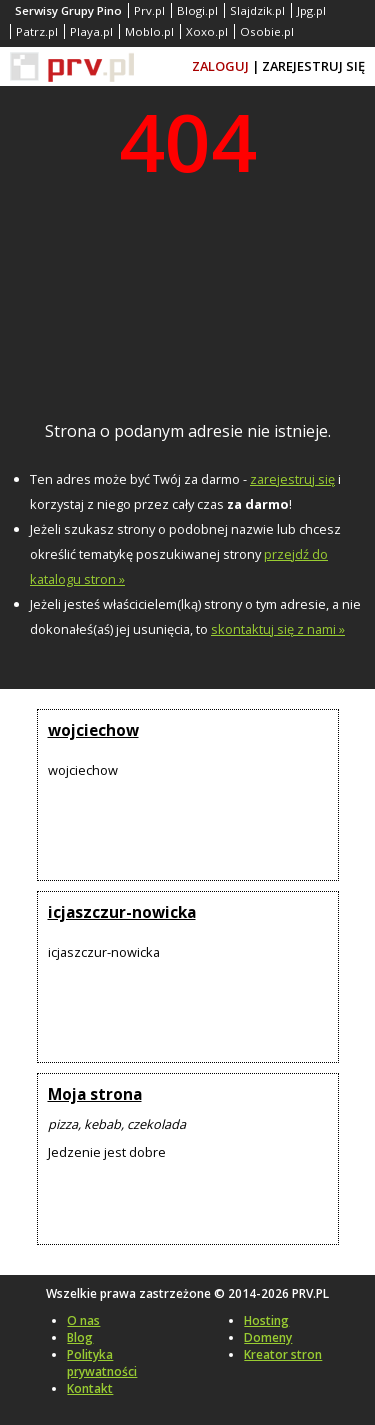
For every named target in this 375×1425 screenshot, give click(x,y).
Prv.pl (149, 10)
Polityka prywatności (102, 1363)
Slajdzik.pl (257, 10)
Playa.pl (91, 31)
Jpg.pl (311, 10)
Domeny (268, 1337)
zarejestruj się (292, 479)
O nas (83, 1320)
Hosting (266, 1320)
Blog (80, 1337)
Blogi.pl (197, 10)
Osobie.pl (267, 31)
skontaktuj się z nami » (278, 629)
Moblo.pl (149, 31)
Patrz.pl (37, 31)
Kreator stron (283, 1354)
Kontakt (90, 1388)
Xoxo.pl (207, 31)
